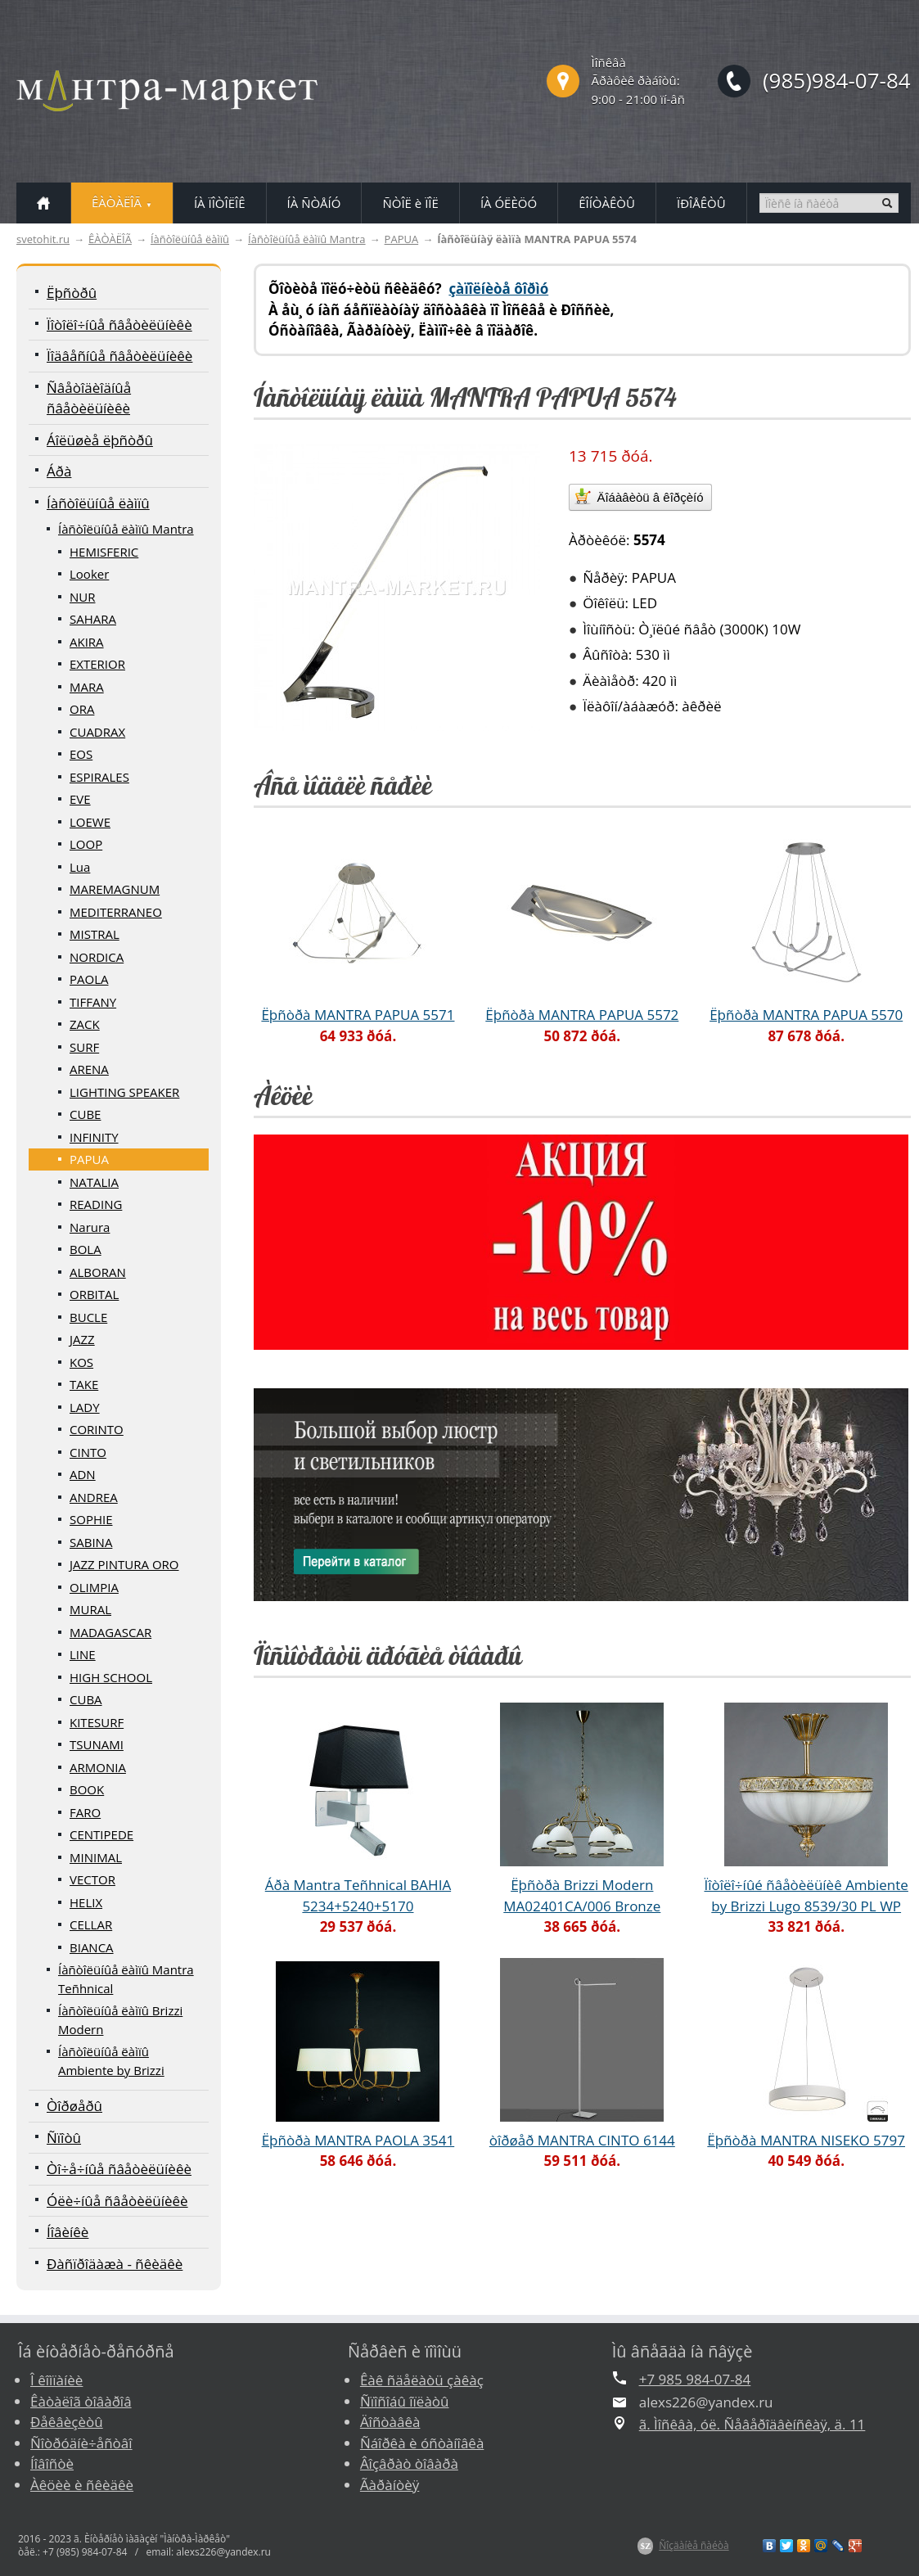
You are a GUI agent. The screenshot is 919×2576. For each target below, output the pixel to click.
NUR (83, 597)
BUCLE (88, 1317)
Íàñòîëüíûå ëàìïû (190, 239)
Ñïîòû (64, 2137)
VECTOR (92, 1879)
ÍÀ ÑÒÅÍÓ (314, 203)
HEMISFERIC (104, 552)
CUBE (85, 1114)
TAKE (84, 1384)
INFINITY (94, 1137)
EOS (81, 754)
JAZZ (82, 1339)
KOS (81, 1362)
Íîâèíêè (67, 2231)
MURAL (90, 1609)
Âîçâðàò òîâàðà (409, 2463)
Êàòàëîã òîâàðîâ (81, 2401)
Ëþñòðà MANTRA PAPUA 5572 (581, 1014)
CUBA (86, 1699)
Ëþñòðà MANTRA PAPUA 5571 (357, 1014)
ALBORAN (98, 1272)
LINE (83, 1654)
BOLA (85, 1249)
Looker (89, 574)
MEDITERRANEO (116, 912)
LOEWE (90, 822)
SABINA (91, 1542)
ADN (83, 1474)
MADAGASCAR (110, 1632)
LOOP (86, 844)
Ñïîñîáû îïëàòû (404, 2401)
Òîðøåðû (74, 2105)
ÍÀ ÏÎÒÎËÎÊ (220, 203)
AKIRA (87, 642)
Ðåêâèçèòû (66, 2421)
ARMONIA (98, 1767)
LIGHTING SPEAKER (124, 1092)
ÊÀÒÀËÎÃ (110, 239)
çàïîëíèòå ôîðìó (498, 288)
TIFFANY (93, 1002)
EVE (80, 799)
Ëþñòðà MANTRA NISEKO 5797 (806, 2140)
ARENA (89, 1069)
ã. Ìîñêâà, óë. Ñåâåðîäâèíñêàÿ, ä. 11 (752, 2424)
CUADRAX (97, 732)
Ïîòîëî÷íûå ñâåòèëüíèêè (119, 324)
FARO (85, 1812)
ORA (82, 709)
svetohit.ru (43, 239)
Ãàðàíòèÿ (389, 2484)
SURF (84, 1047)
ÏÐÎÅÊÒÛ (701, 203)
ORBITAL (94, 1294)
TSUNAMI (97, 1744)
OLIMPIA (94, 1587)
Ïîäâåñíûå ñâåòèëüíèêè (119, 355)
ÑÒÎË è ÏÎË (410, 203)
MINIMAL (96, 1857)
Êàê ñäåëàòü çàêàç (422, 2380)
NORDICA (97, 957)
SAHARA (93, 619)
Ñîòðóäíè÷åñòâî (81, 2443)
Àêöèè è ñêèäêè (81, 2484)
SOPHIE (91, 1519)
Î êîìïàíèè (56, 2380)
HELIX (86, 1902)
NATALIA (94, 1182)
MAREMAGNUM (115, 889)
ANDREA (94, 1497)
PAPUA (402, 239)
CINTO (88, 1452)
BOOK (87, 1789)
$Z (645, 2546)
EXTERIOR (97, 664)
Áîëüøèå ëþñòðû (100, 440)
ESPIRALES (99, 777)
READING (96, 1204)
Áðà (59, 471)
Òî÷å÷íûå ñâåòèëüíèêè (119, 2168)
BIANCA (92, 1947)
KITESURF (97, 1722)
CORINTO (97, 1429)
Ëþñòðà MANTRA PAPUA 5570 (806, 1014)
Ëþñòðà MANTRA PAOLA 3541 (358, 2140)
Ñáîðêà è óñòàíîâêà (422, 2443)
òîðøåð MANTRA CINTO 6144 (582, 2140)
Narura (90, 1227)
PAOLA (89, 979)
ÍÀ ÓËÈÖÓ (508, 203)
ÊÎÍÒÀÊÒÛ (607, 203)
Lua (80, 867)
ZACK (85, 1024)
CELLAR (91, 1924)
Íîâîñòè (52, 2463)
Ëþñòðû (72, 292)
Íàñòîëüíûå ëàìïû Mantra (307, 239)
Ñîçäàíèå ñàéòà (693, 2545)
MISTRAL (94, 934)
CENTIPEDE (101, 1834)
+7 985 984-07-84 (694, 2379)
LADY (85, 1407)
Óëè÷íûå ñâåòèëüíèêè (117, 2200)
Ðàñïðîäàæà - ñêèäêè (114, 2263)
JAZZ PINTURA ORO (124, 1564)
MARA (87, 687)
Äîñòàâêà (390, 2421)
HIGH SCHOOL (111, 1677)
